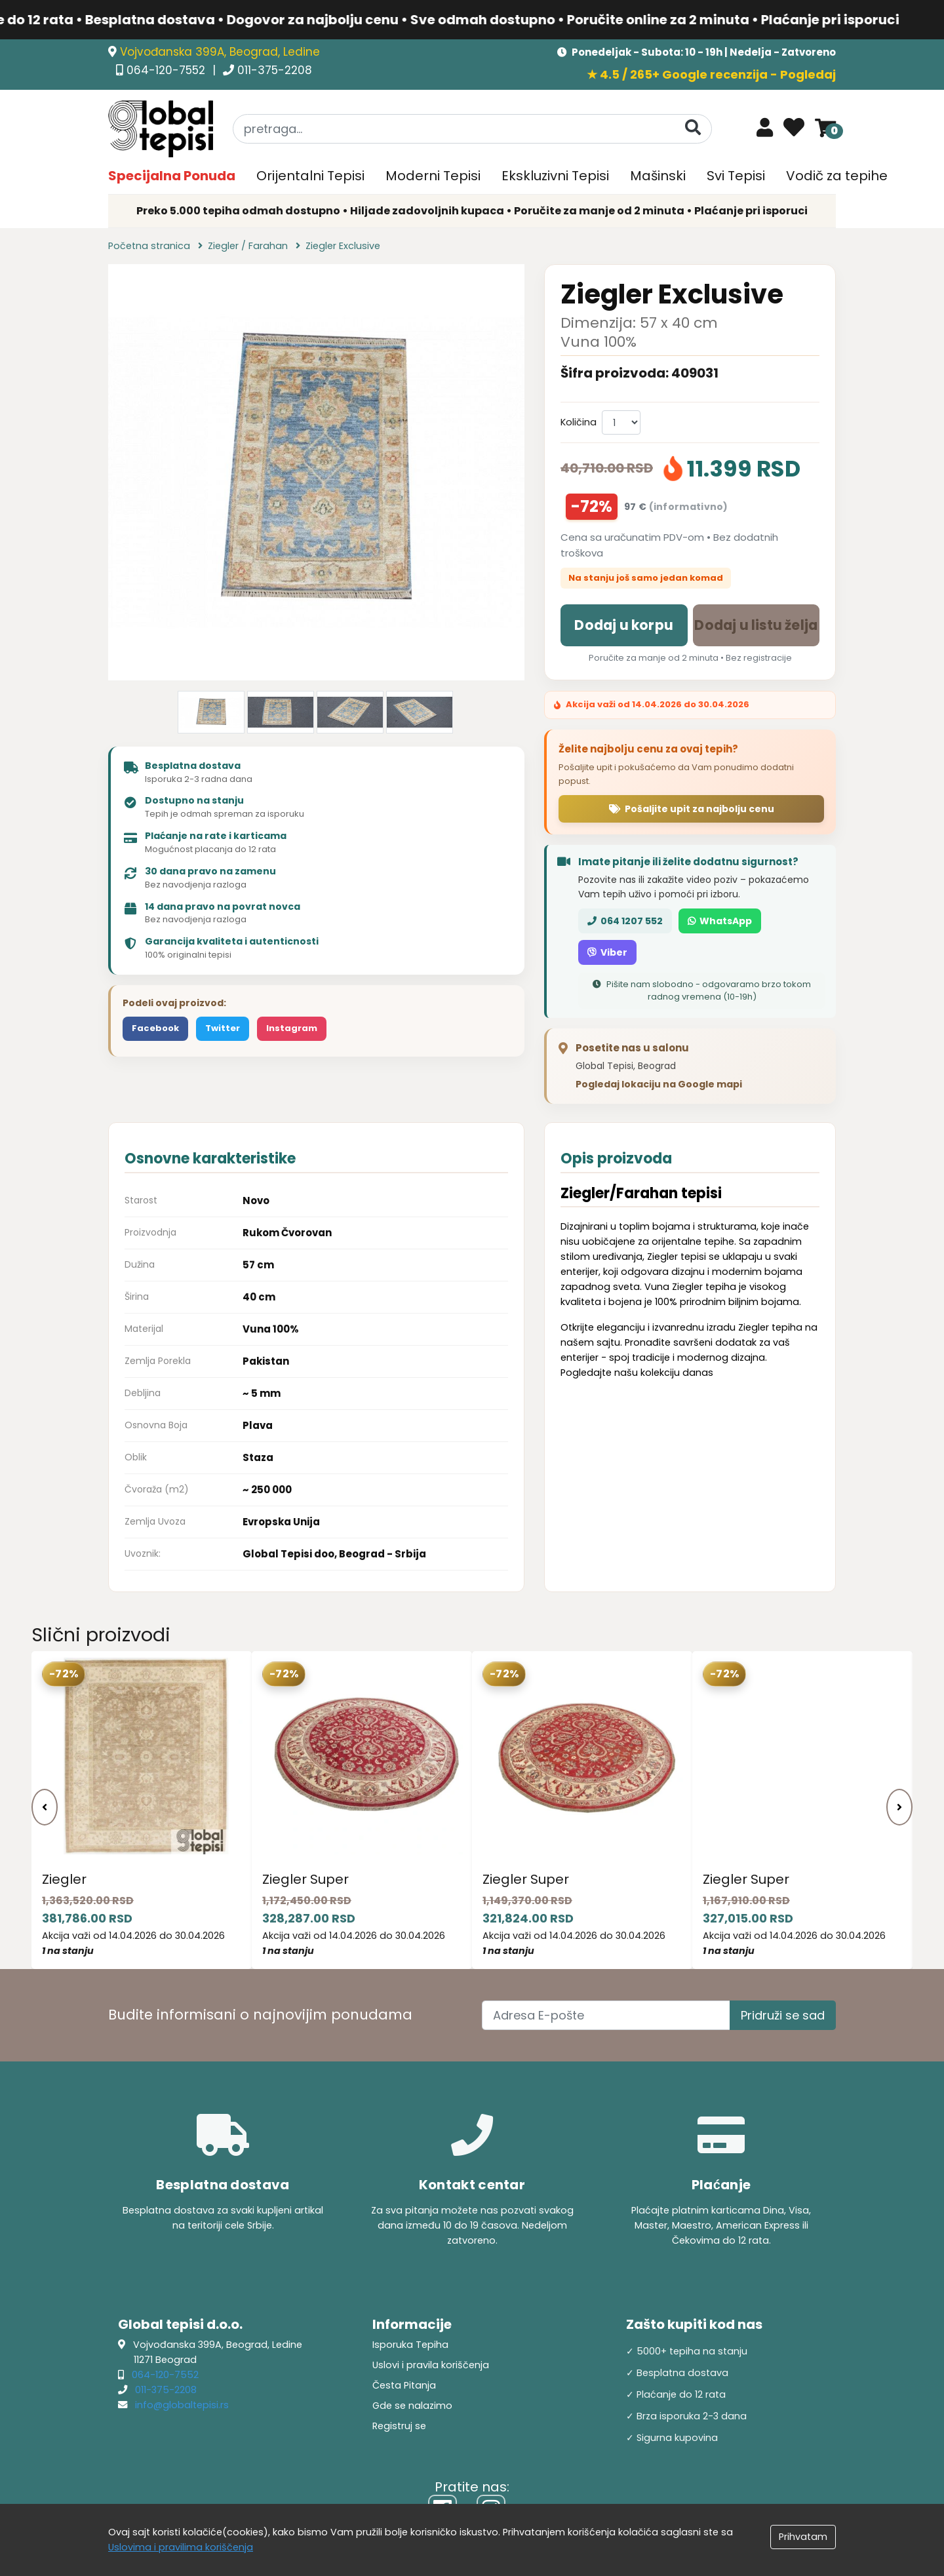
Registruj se (399, 2425)
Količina (578, 422)
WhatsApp (720, 920)
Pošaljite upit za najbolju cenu (691, 808)
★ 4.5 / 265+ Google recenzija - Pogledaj (711, 74)
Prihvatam (803, 2536)
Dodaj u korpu (623, 624)
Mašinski (658, 175)
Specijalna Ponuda (171, 175)
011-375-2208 (274, 70)
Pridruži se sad (783, 2015)
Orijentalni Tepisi (310, 175)
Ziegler (64, 1879)
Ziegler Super (305, 1879)
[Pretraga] (693, 128)
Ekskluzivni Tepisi (555, 175)
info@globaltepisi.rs (182, 2404)
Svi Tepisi (736, 175)
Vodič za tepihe (837, 175)
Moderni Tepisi (433, 175)
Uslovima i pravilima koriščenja (180, 2547)
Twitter (222, 1028)
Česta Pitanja (404, 2385)
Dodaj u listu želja (755, 624)
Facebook (155, 1028)
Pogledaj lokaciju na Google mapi (659, 1084)
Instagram (291, 1028)
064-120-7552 (167, 70)
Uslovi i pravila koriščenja (430, 2364)
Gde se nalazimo (412, 2405)
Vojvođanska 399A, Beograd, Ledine (220, 52)
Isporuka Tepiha (410, 2344)
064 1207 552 (625, 920)
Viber (607, 952)
